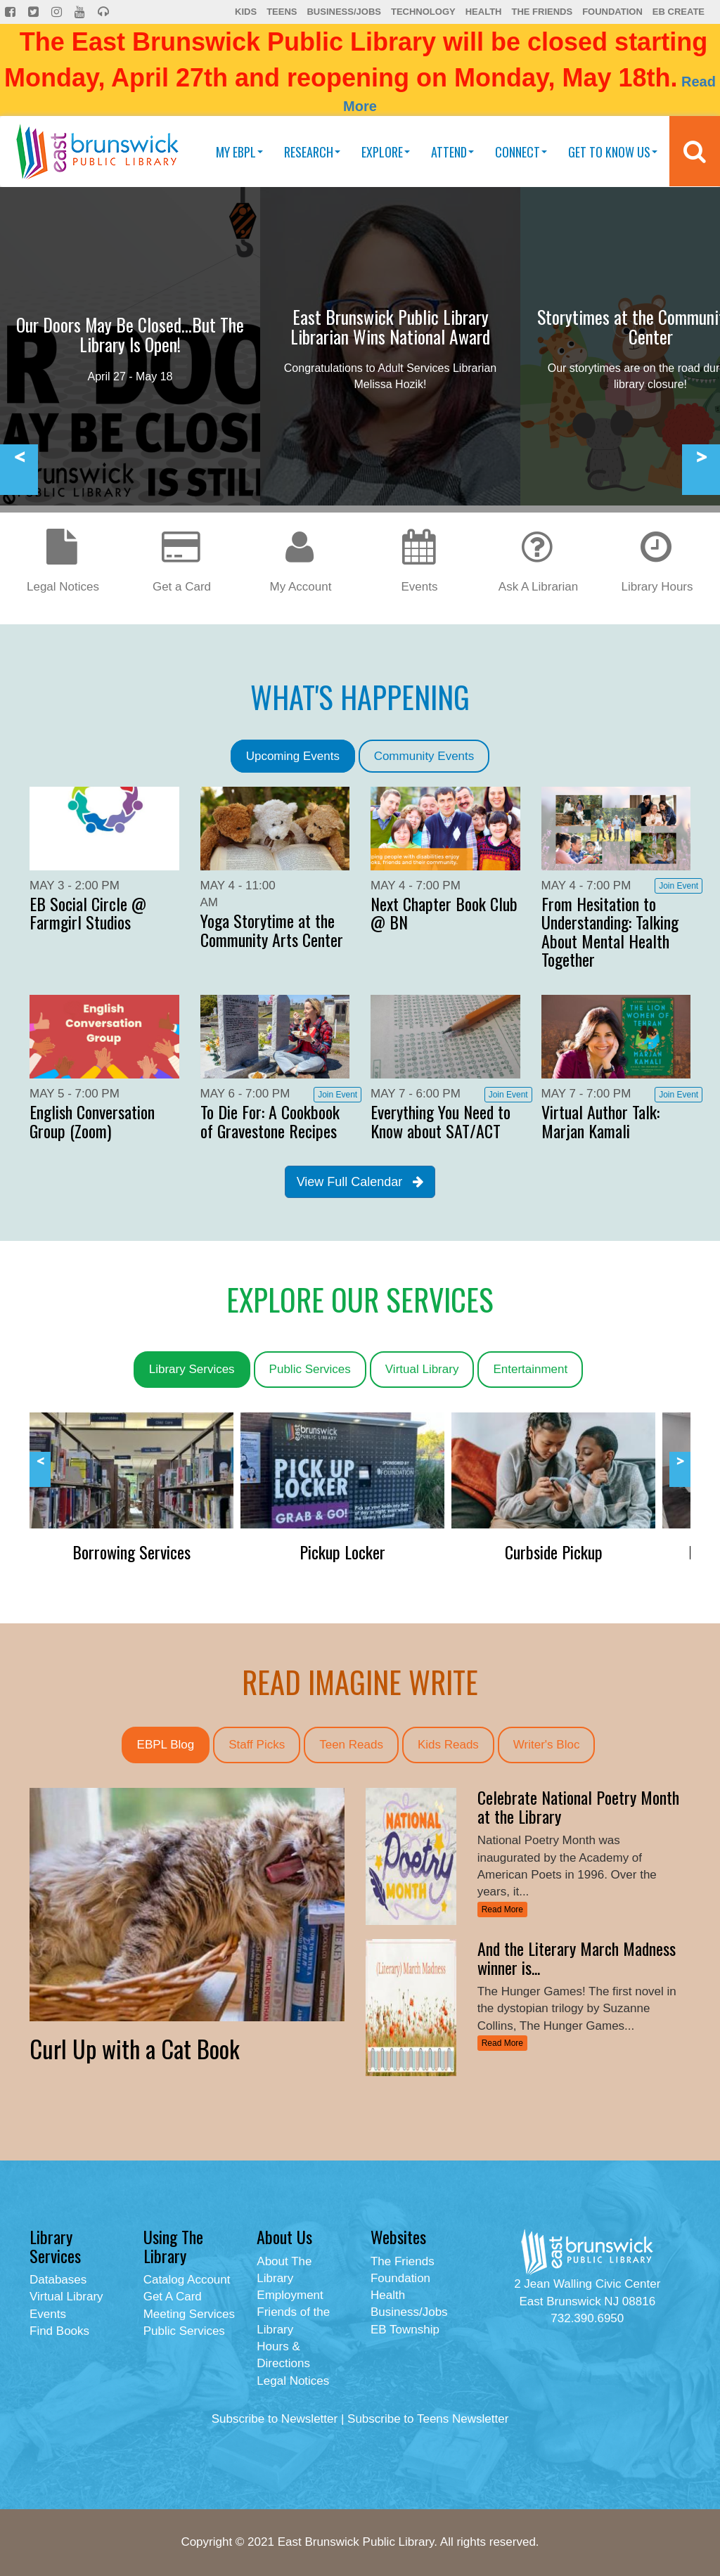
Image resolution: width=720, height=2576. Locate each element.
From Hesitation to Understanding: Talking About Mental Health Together (610, 931)
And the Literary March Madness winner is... (576, 1957)
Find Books (59, 2331)
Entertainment (530, 1369)
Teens (281, 11)
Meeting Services (189, 2314)
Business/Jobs (343, 11)
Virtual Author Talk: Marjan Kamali (600, 1120)
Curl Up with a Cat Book (135, 2048)
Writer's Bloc (546, 1744)
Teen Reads (351, 1744)
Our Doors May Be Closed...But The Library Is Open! (130, 334)
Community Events (424, 756)
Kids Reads (448, 1744)
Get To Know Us (612, 152)
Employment (290, 2295)
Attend (452, 152)
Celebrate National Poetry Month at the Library (578, 1806)
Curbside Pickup (554, 1551)
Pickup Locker (342, 1551)
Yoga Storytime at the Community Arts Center (271, 929)
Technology (423, 11)
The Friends (541, 11)
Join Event (678, 886)
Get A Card (172, 2296)
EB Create (678, 11)
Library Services (192, 1369)
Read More (502, 1909)
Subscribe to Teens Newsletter (427, 2419)
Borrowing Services (131, 1551)
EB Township (405, 2329)
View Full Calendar (360, 1182)
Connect (521, 152)
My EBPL (239, 152)
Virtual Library (422, 1369)
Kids (246, 11)
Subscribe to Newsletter (275, 2419)
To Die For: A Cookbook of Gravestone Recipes (270, 1120)
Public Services (310, 1369)
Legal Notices (293, 2381)
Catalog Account (187, 2279)
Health (483, 11)
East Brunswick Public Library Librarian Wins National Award (390, 326)
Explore (385, 152)
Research (312, 152)
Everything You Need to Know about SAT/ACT (440, 1120)
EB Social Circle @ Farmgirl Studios (88, 912)
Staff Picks (257, 1744)
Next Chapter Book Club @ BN (444, 912)
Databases (58, 2279)
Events (48, 2314)
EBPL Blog (166, 1744)
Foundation (612, 11)
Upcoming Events (293, 756)
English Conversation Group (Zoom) (92, 1120)
